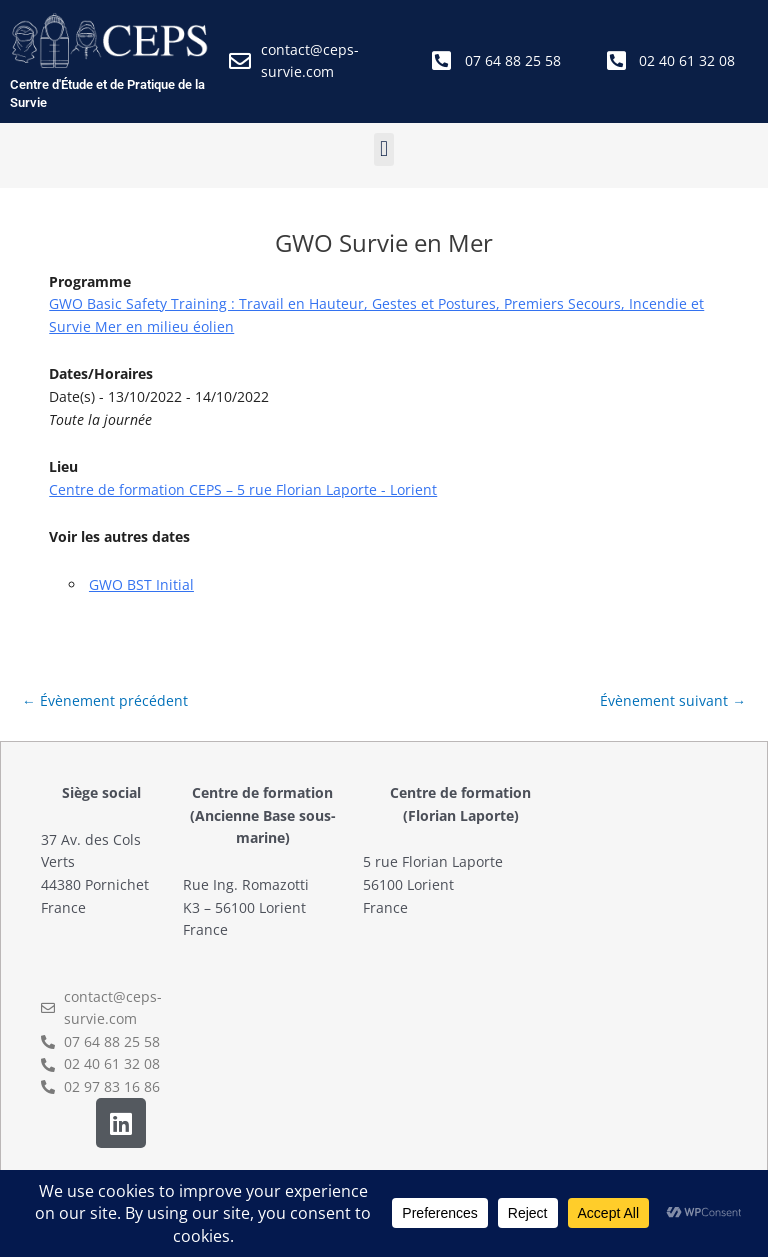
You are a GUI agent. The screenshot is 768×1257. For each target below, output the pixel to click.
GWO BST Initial (141, 584)
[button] (383, 149)
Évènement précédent (105, 700)
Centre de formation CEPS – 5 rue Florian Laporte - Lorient (243, 489)
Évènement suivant (673, 700)
